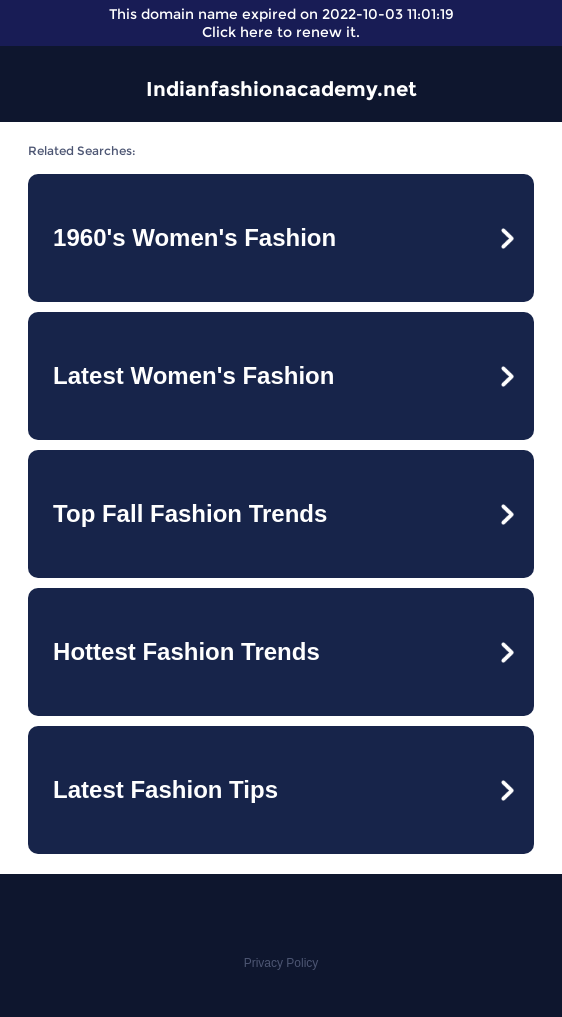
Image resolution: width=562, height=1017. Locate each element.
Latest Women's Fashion (193, 375)
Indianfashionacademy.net (281, 89)
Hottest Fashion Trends (186, 651)
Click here (237, 32)
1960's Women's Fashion (194, 237)
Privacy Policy (281, 963)
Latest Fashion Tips (165, 789)
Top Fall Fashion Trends (190, 513)
